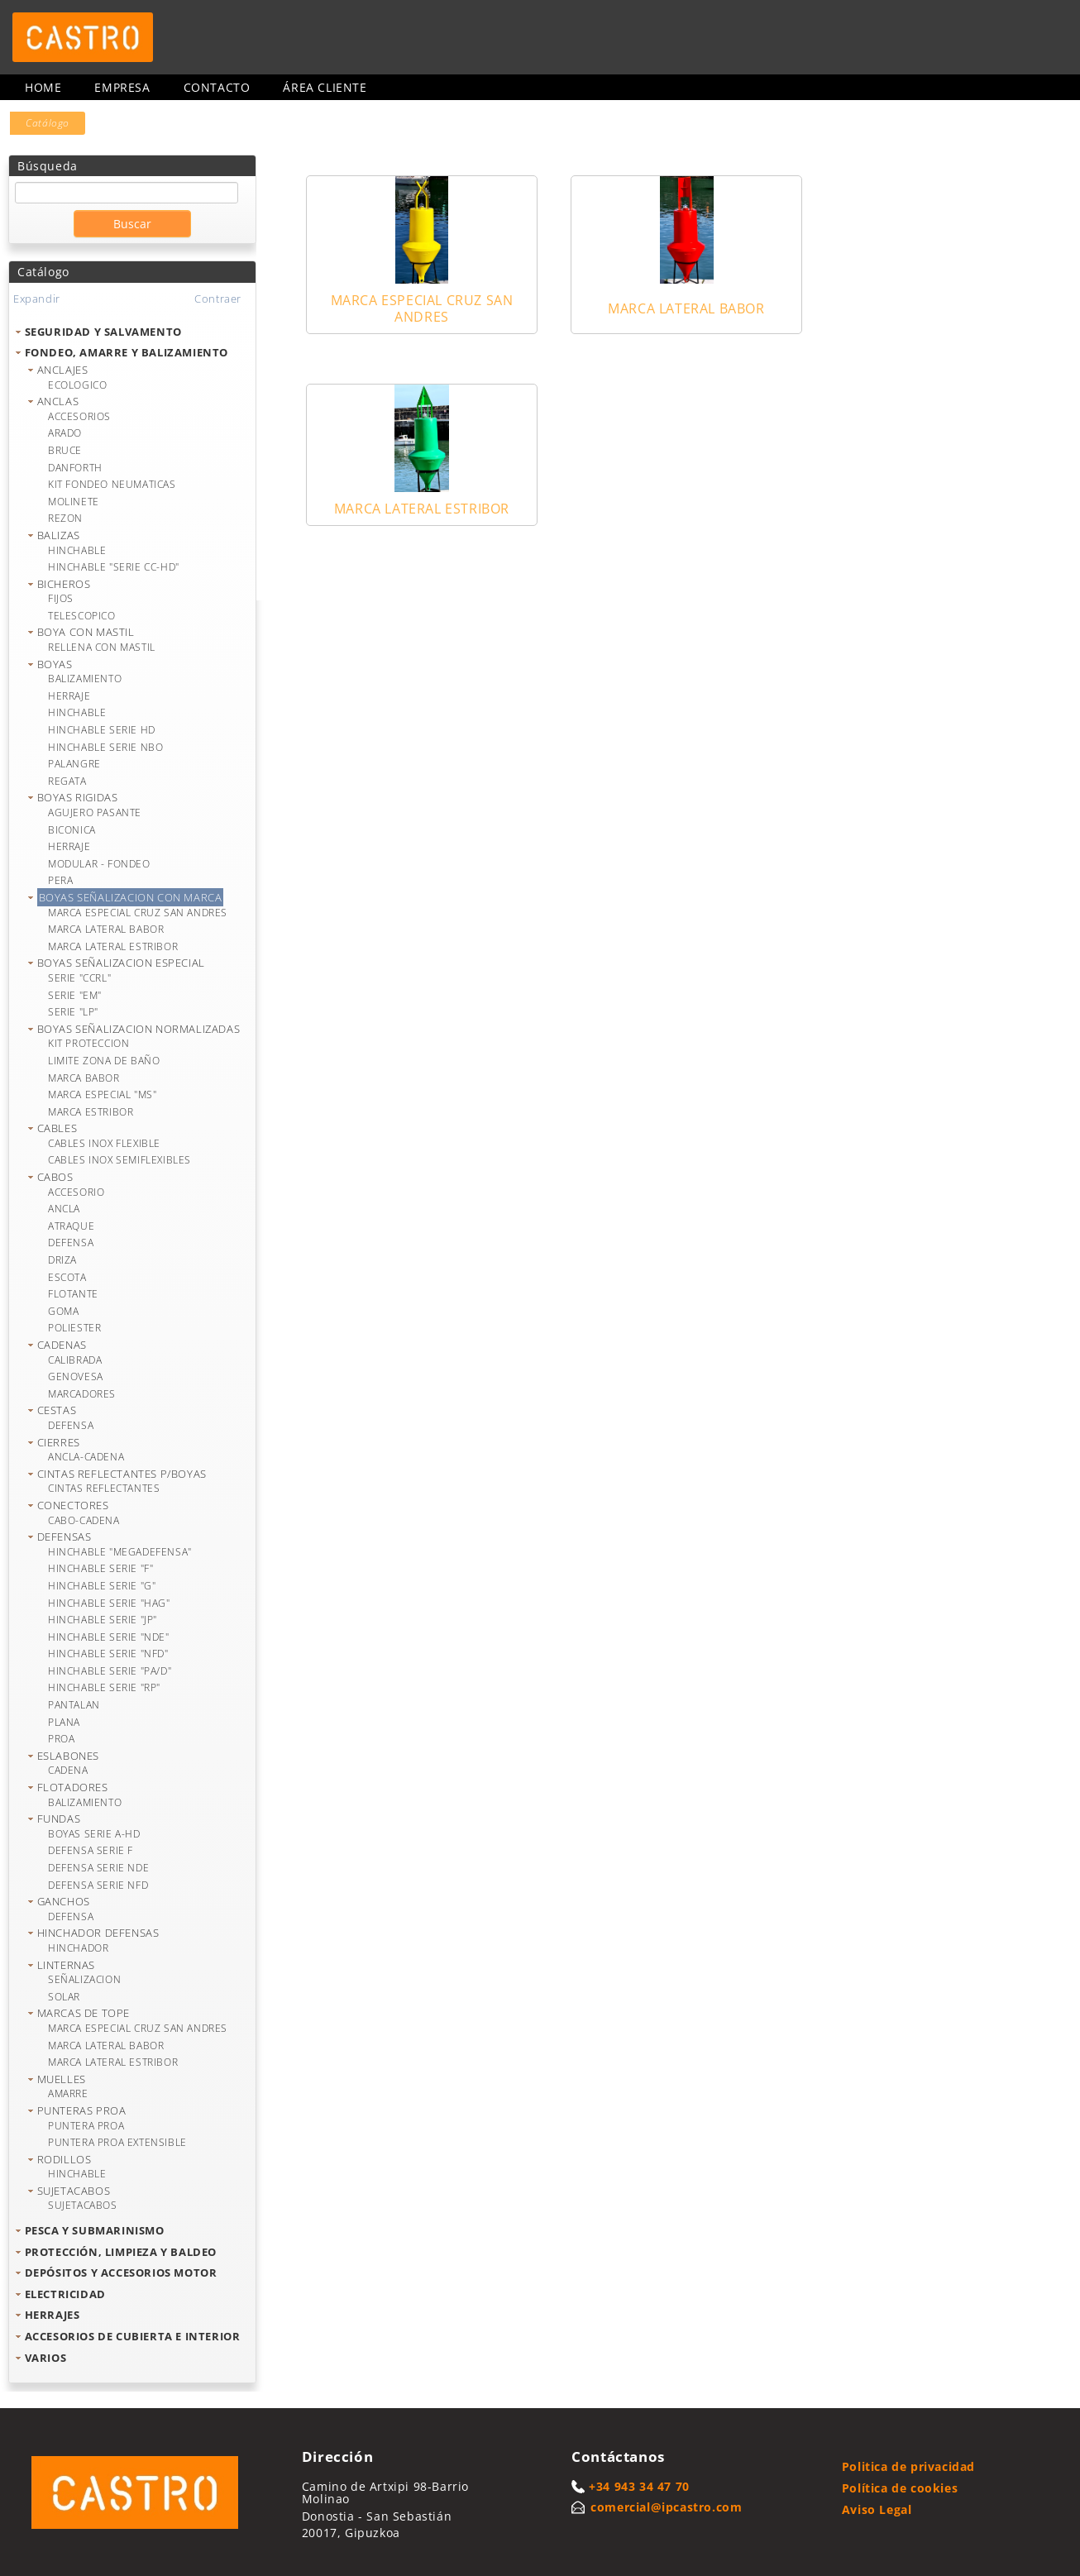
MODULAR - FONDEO (99, 864)
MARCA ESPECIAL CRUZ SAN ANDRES (137, 913)
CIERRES (58, 1442)
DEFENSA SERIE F (90, 1850)
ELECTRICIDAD (65, 2294)
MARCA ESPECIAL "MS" (102, 1094)
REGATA (67, 781)
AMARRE (68, 2093)
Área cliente (324, 87)
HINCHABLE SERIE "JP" (102, 1620)
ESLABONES (68, 1755)
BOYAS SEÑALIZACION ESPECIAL (121, 962)
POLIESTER (74, 1328)
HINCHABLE (77, 550)
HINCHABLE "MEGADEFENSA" (120, 1552)
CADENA (68, 1770)
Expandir (36, 298)
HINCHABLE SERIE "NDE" (109, 1637)
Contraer (217, 298)
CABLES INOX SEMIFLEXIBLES (119, 1160)
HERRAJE (69, 696)
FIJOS (61, 598)
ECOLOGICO (77, 385)
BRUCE (65, 450)
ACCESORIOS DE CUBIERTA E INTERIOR (133, 2336)
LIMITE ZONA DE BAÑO (104, 1061)
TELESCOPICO (82, 616)
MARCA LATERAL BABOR (106, 929)
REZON (65, 518)
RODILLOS (64, 2159)
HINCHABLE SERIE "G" (101, 1586)
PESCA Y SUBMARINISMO (95, 2230)
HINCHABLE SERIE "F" (100, 1568)
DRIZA (62, 1260)
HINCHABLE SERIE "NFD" (108, 1653)
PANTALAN (74, 1705)
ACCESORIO (76, 1192)
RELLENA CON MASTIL (101, 647)
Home (43, 87)
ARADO (65, 433)
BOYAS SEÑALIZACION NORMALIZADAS (139, 1028)
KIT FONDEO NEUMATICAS (112, 484)
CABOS (55, 1176)
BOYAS (55, 664)
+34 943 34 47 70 (639, 2486)
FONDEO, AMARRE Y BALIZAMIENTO (126, 352)
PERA (60, 880)
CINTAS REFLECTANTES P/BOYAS (122, 1473)
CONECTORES (73, 1505)
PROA (61, 1739)
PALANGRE (74, 764)
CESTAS (57, 1410)
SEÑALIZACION (84, 1979)
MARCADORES (82, 1394)
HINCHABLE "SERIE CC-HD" (113, 567)
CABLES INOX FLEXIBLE (104, 1143)
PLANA (64, 1722)
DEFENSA (70, 1242)
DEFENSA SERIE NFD (98, 1885)
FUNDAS (59, 1818)
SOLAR (64, 1997)
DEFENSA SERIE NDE (98, 1868)
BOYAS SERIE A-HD (94, 1834)
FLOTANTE (73, 1294)
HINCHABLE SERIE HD (101, 730)
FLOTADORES (72, 1787)
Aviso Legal (877, 2509)
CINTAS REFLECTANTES (104, 1488)
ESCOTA (67, 1277)
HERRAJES (52, 2314)
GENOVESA (75, 1376)
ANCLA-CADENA (86, 1457)
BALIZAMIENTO (85, 678)
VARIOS (46, 2357)
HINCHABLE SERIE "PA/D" (109, 1671)
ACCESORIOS (79, 416)
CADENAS (62, 1344)
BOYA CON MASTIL (86, 631)
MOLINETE (73, 502)
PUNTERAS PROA (82, 2110)
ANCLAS (58, 401)
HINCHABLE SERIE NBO (105, 747)
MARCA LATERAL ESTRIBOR (113, 946)
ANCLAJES (62, 369)
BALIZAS (58, 535)
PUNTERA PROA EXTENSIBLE (117, 2142)
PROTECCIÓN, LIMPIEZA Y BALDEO (121, 2251)
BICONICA (72, 830)
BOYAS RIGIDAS (77, 797)
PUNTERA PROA (86, 2126)
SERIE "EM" (75, 995)
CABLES (57, 1128)
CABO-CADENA (84, 1520)
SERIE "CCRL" (79, 978)
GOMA (63, 1311)
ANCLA (64, 1209)
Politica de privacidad (908, 2466)
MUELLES (61, 2079)
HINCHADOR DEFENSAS (98, 1932)
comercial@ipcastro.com (666, 2507)
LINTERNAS (66, 1964)
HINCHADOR (78, 1948)
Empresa (122, 87)
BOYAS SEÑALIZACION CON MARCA (130, 897)
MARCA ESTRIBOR (90, 1112)
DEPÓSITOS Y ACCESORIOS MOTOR (121, 2272)
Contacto (217, 87)
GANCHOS (63, 1901)
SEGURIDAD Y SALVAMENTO (103, 331)
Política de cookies (900, 2488)
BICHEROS (64, 583)
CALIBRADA (75, 1360)
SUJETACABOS (74, 2190)
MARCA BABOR (84, 1078)
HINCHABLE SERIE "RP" (104, 1687)
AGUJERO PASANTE (94, 812)
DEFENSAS (64, 1536)
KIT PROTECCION (88, 1043)
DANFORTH (75, 468)
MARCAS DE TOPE (83, 2012)
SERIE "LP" (73, 1012)
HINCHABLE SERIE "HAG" (109, 1603)
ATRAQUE (71, 1226)
